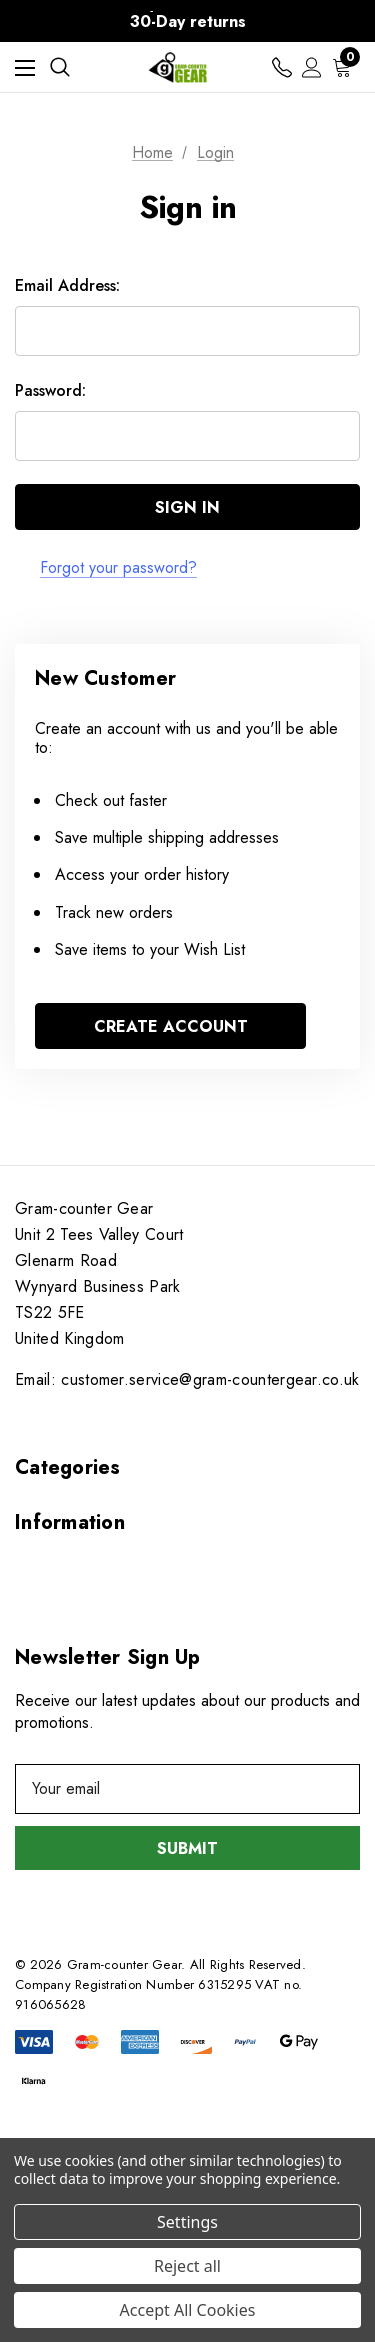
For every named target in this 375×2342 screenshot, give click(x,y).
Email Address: (67, 285)
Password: (50, 390)
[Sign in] (312, 67)
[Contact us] (282, 67)
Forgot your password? (118, 567)
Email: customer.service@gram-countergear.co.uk (187, 1379)
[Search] (60, 67)
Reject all (187, 2266)
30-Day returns (188, 21)
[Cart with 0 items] (346, 67)
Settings (187, 2222)
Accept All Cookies (188, 2310)
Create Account (171, 1026)
